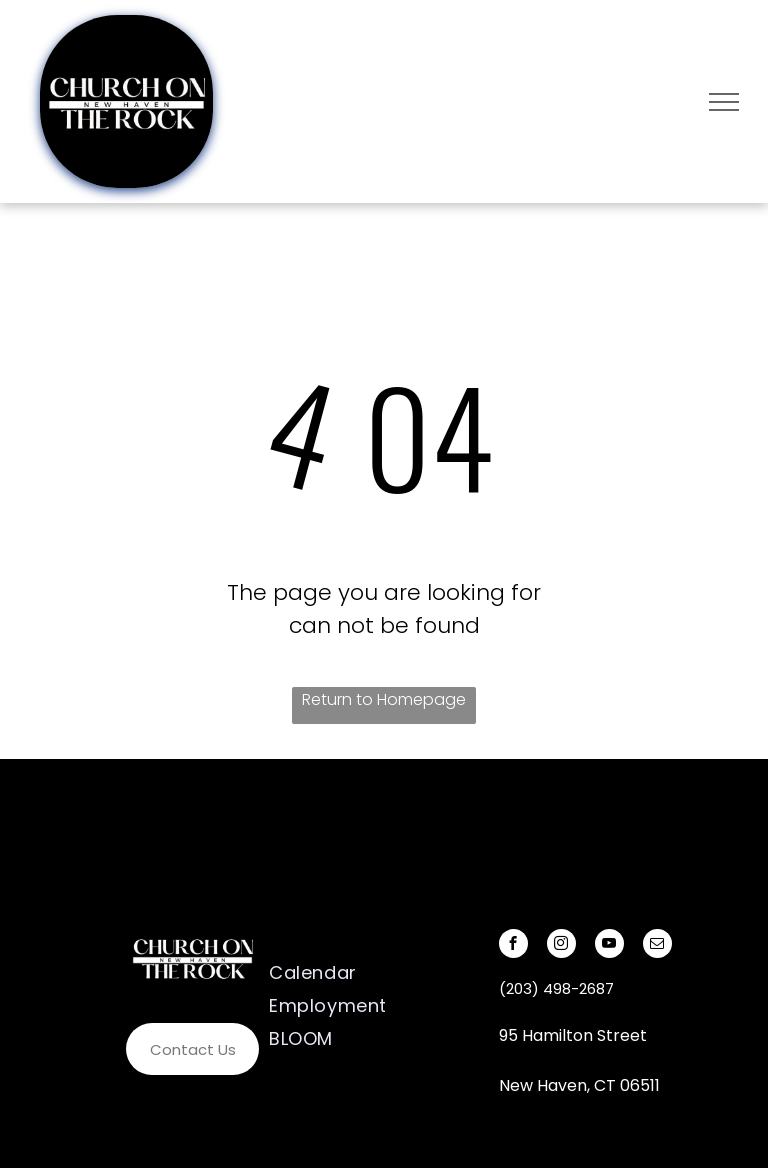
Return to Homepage (384, 699)
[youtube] (609, 946)
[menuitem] (355, 972)
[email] (657, 946)
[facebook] (513, 946)
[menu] (724, 102)
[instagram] (561, 946)
